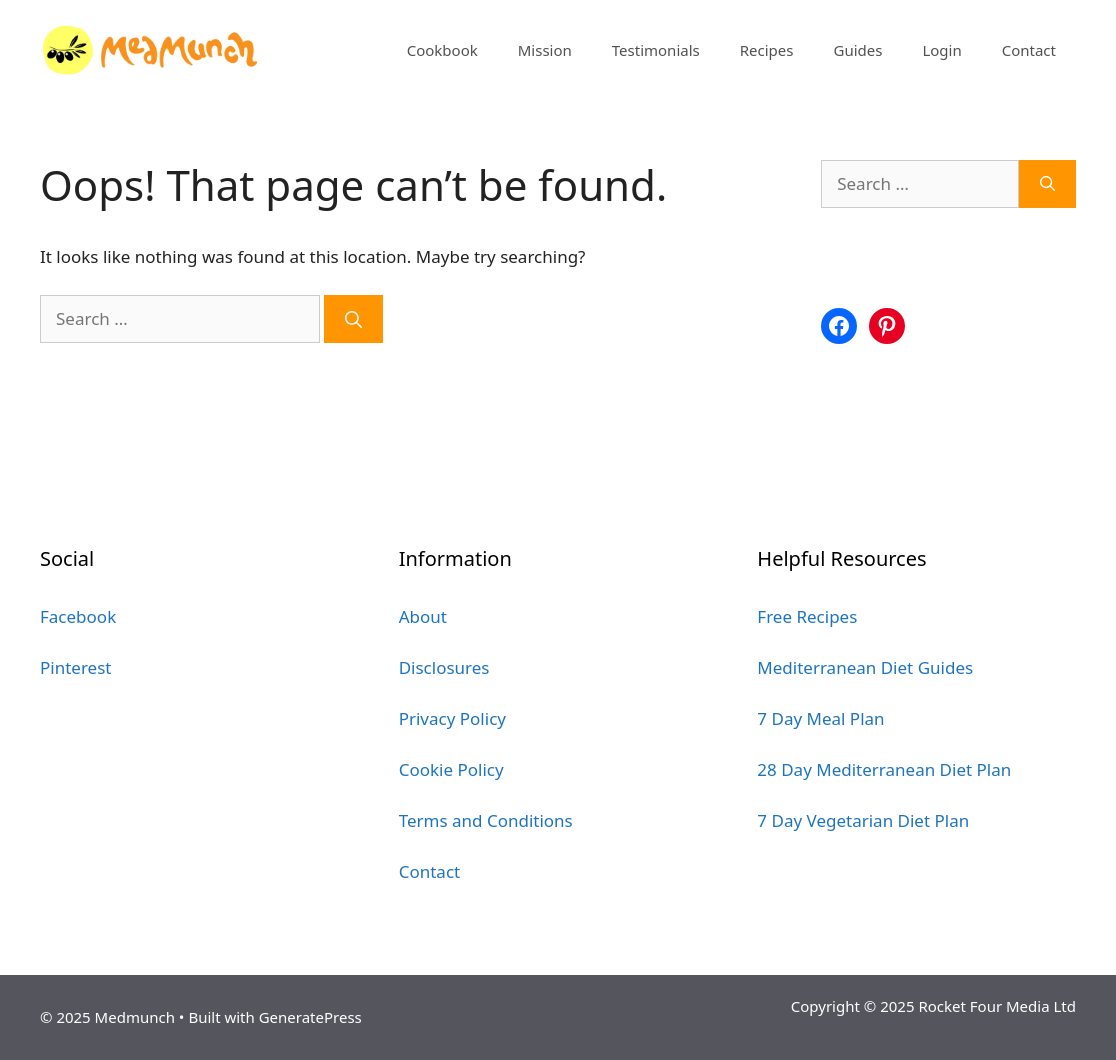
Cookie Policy (451, 769)
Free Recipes (807, 616)
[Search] (353, 319)
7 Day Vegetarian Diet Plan (863, 820)
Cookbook (442, 50)
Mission (545, 50)
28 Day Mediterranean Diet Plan (884, 769)
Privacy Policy (452, 718)
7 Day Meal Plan (820, 718)
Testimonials (656, 50)
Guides (857, 50)
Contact (1029, 50)
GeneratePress (310, 1017)
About (423, 616)
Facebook (78, 616)
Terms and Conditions (486, 820)
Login (941, 50)
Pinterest (75, 667)
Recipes (767, 50)
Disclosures (444, 667)
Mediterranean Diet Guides (865, 667)
